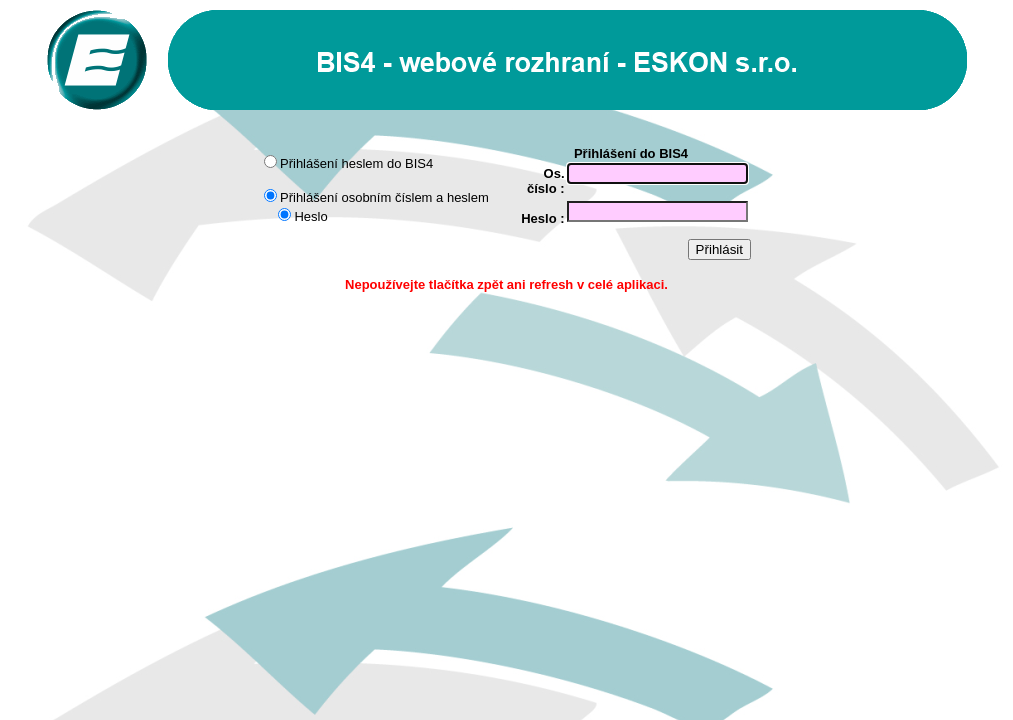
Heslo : (542, 218)
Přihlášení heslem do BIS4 (356, 163)
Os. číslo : (546, 181)
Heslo (310, 216)
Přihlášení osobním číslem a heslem (384, 197)
